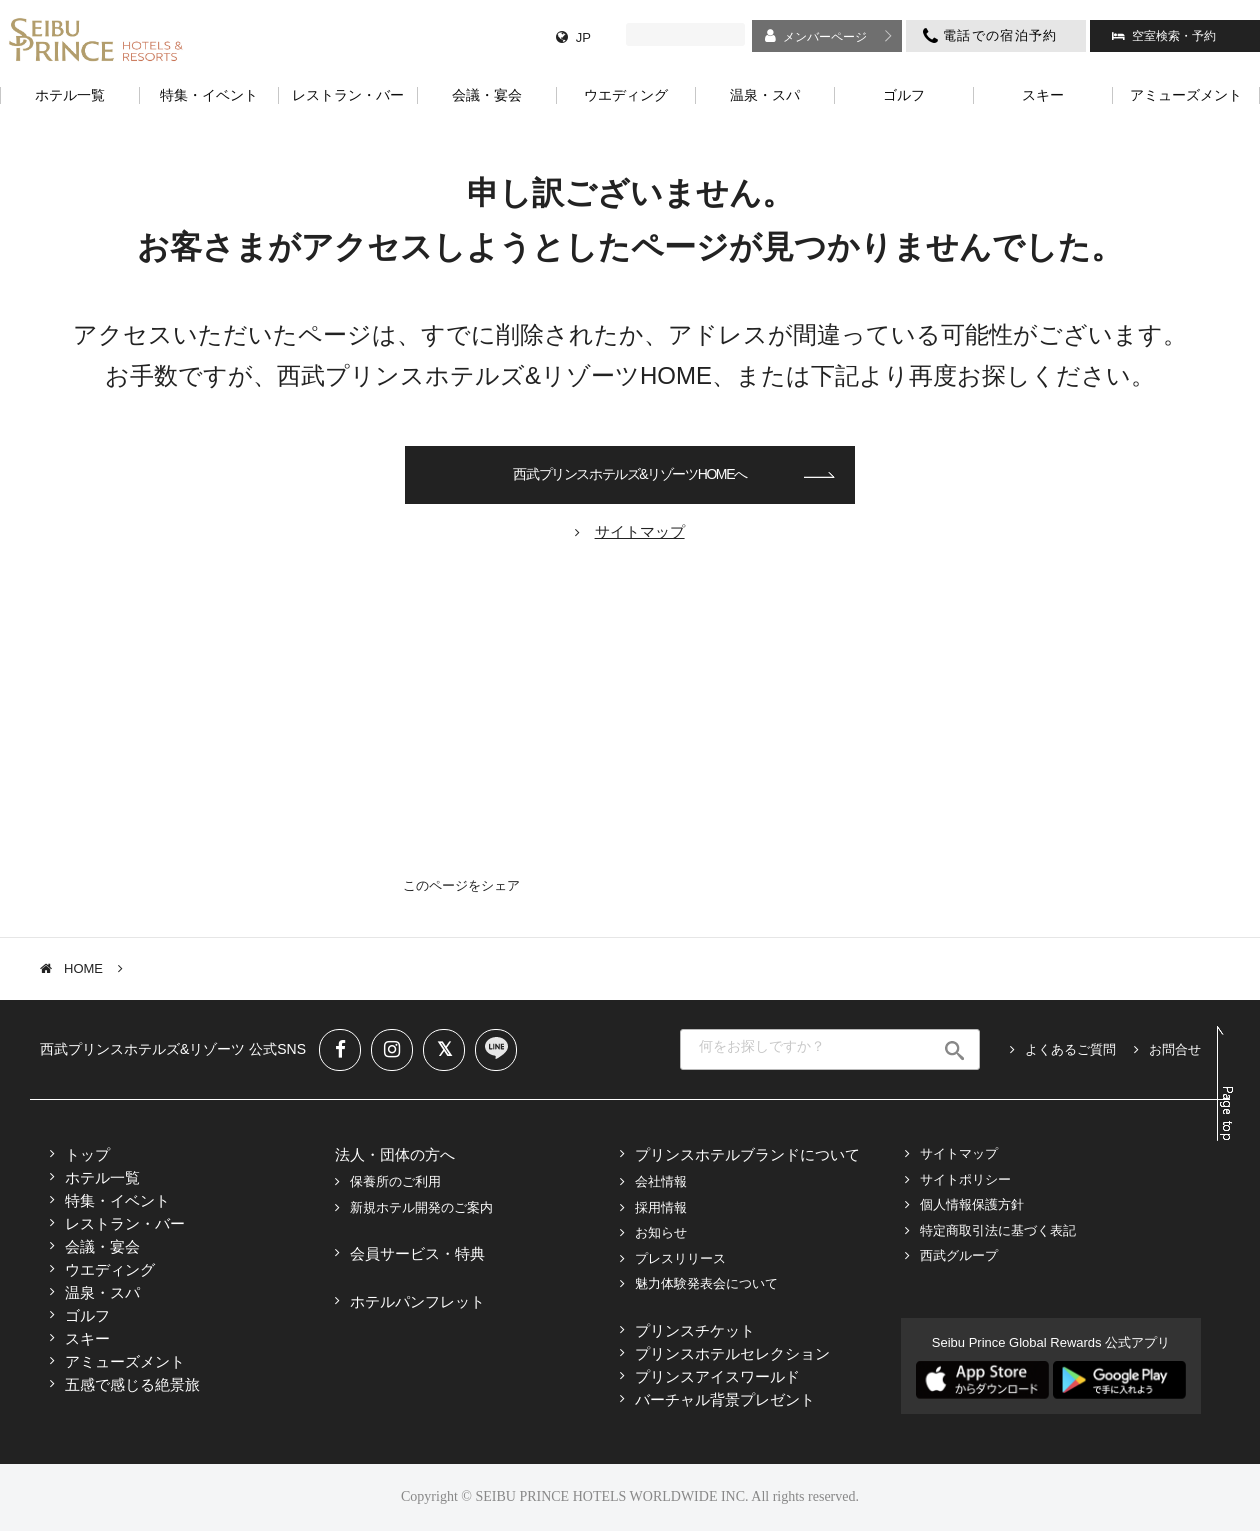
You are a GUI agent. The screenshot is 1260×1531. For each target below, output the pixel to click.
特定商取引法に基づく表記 (998, 1230)
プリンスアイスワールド (717, 1376)
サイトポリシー (965, 1179)
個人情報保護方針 (972, 1204)
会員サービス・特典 (417, 1253)
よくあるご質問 (1070, 1049)
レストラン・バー (125, 1223)
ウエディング (110, 1269)
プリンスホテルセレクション (732, 1353)
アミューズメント (125, 1361)
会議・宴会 (102, 1246)
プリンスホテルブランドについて (747, 1154)
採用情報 (661, 1207)
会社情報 (661, 1181)
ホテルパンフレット (417, 1301)
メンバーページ (825, 37)
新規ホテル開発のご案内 (421, 1207)
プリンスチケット (695, 1330)
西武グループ (959, 1255)
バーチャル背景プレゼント (725, 1399)
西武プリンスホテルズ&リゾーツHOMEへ (629, 474)
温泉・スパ (102, 1292)
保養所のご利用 (395, 1181)
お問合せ (1175, 1049)
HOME (83, 968)
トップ (87, 1154)
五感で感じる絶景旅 (132, 1384)
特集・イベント (117, 1200)
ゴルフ (87, 1315)
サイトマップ (959, 1153)
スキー (87, 1338)
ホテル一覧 (102, 1177)
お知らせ (661, 1232)
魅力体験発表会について (706, 1283)
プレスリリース (680, 1258)
